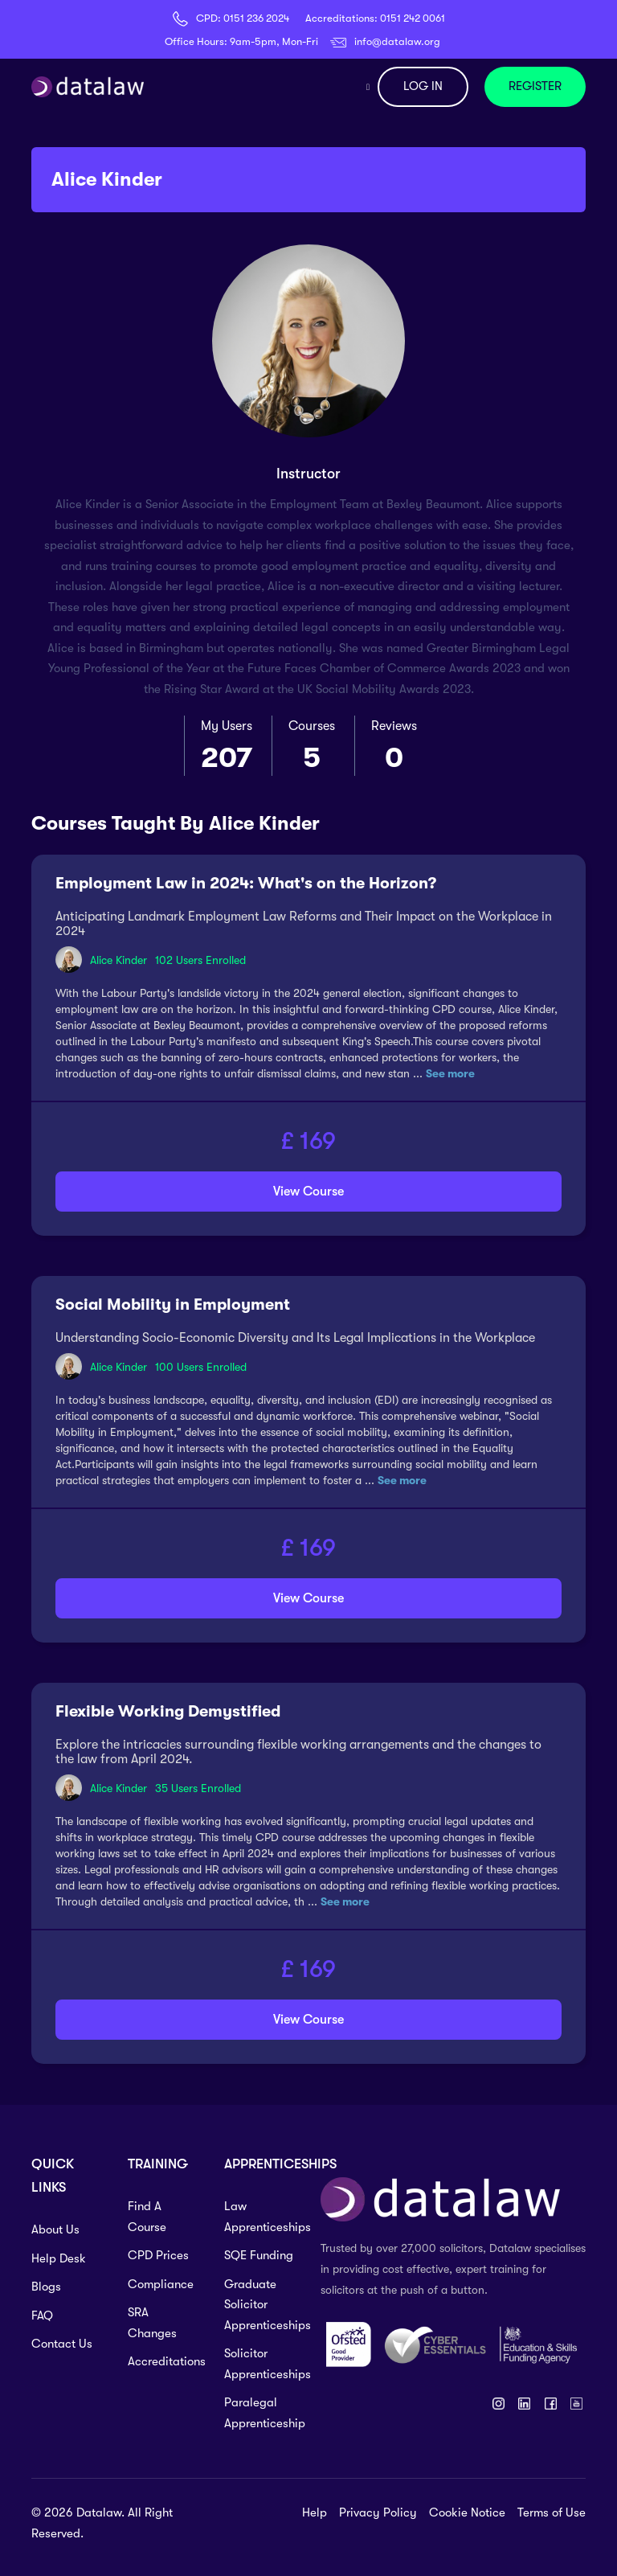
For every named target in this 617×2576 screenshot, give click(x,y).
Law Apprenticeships (260, 2216)
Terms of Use (551, 2512)
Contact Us (61, 2343)
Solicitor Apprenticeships (260, 2363)
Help (314, 2512)
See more (450, 1073)
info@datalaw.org (397, 41)
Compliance (161, 2284)
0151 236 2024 (256, 18)
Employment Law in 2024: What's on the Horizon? (245, 883)
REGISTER (535, 86)
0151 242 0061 (412, 18)
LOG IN (423, 86)
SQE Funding (258, 2255)
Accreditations (164, 2361)
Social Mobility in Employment (172, 1304)
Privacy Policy (378, 2512)
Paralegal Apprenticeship (260, 2412)
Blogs (46, 2286)
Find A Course (147, 2216)
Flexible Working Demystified (167, 1711)
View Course (308, 1191)
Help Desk (58, 2258)
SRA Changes (152, 2322)
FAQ (42, 2315)
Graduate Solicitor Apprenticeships (260, 2304)
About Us (55, 2229)
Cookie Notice (467, 2512)
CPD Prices (158, 2255)
